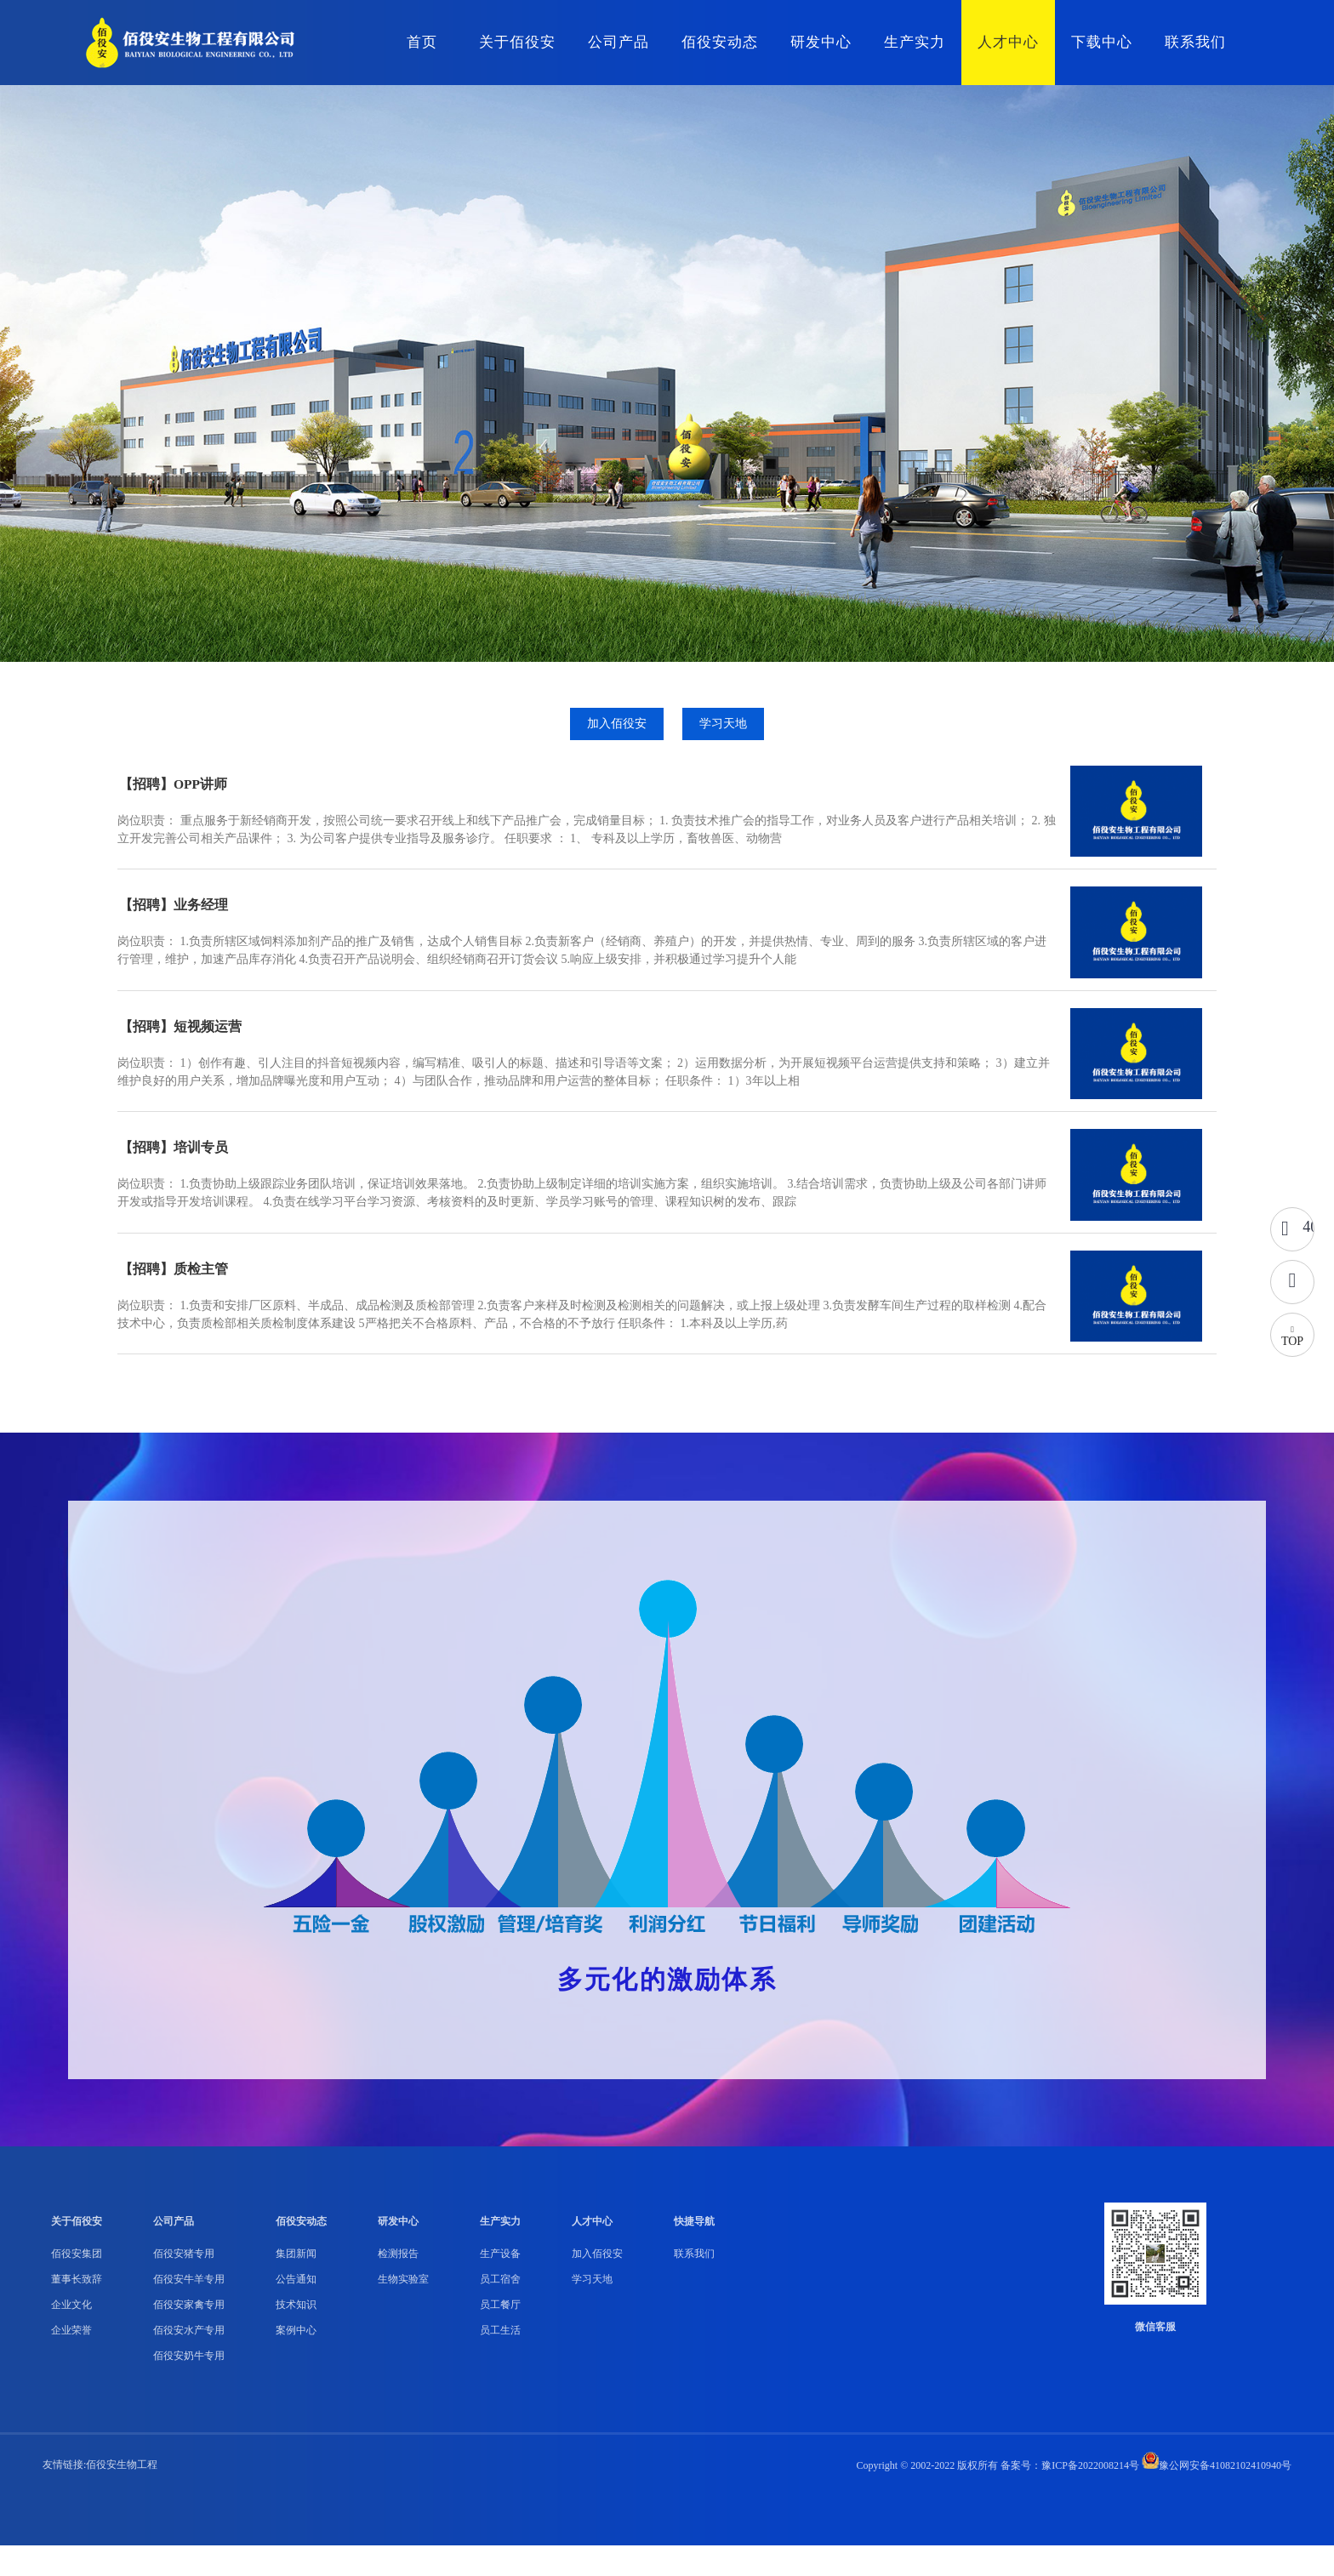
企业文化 (71, 2335)
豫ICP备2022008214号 (1090, 2496)
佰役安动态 (719, 42)
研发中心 (821, 42)
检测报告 (398, 2284)
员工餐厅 (500, 2335)
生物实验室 (403, 2310)
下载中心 (1101, 42)
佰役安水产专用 (189, 2361)
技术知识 (296, 2335)
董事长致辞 (76, 2310)
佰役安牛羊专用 (189, 2310)
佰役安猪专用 (183, 2284)
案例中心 (296, 2361)
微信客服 (1155, 2357)
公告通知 (296, 2310)
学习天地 (724, 732)
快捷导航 (694, 2252)
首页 (422, 42)
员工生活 (500, 2361)
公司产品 (618, 42)
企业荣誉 (71, 2361)
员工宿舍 (500, 2310)
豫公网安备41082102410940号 (1216, 2496)
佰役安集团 (76, 2284)
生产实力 (914, 42)
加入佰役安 (616, 732)
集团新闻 (296, 2284)
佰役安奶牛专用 (189, 2386)
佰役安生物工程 (121, 2495)
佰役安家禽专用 (189, 2335)
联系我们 (1195, 42)
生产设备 (500, 2284)
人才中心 (1008, 42)
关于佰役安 (517, 42)
